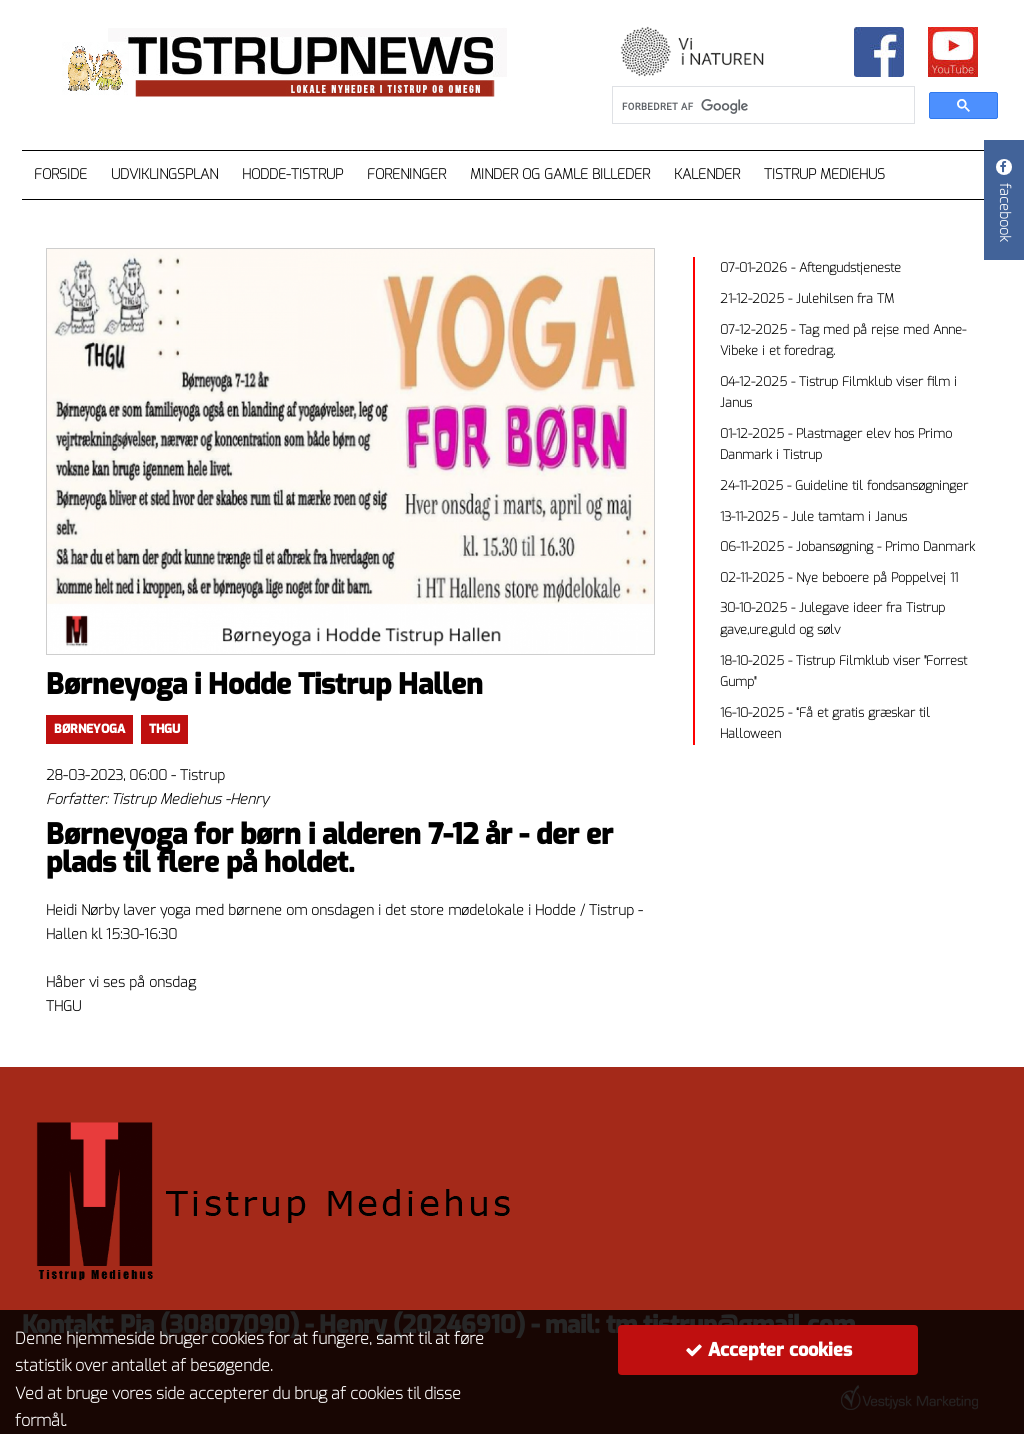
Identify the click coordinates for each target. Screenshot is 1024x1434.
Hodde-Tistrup (292, 174)
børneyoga (89, 729)
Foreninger (406, 174)
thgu (164, 729)
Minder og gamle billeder (560, 174)
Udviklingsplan (164, 174)
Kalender (707, 174)
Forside (60, 174)
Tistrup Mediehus (824, 174)
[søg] (761, 106)
